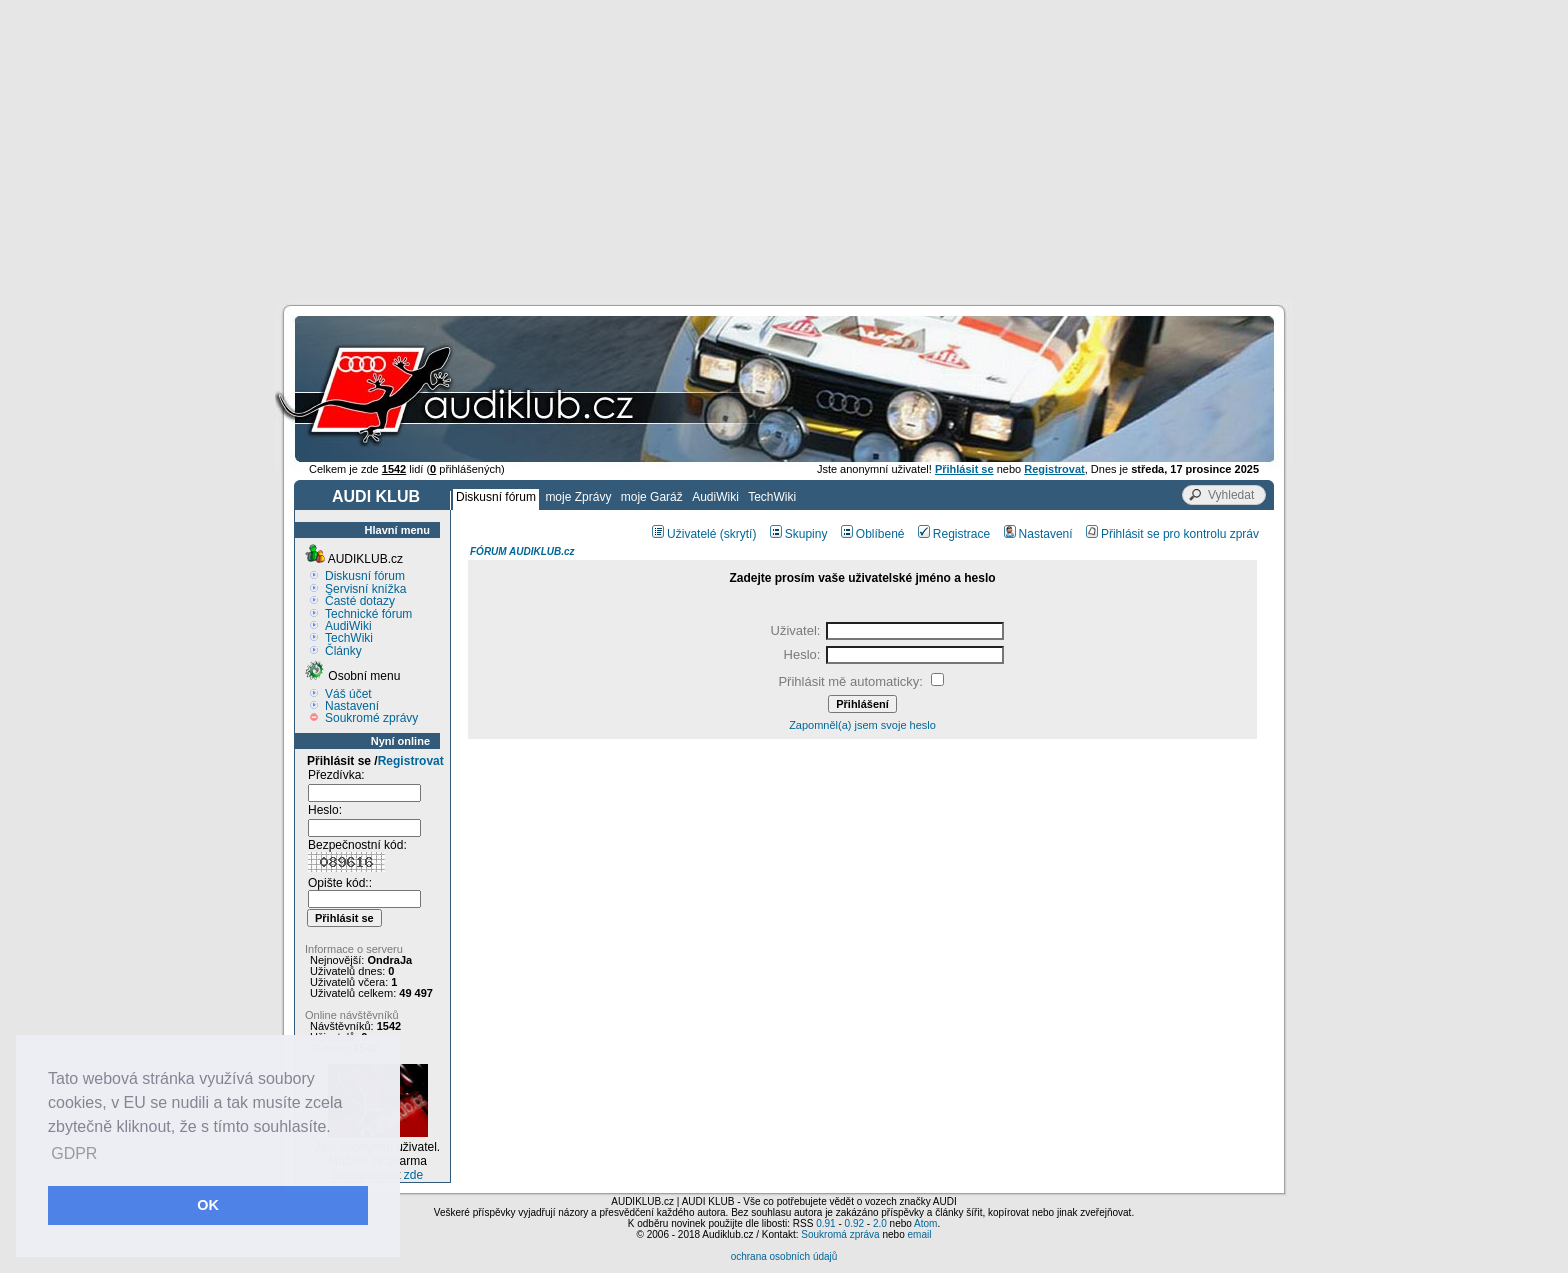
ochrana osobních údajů (784, 1256)
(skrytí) (738, 534)
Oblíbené (873, 534)
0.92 (854, 1223)
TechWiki (772, 497)
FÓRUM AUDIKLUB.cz (522, 551)
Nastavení (352, 706)
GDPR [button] (74, 1153)
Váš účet (348, 694)
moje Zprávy (578, 497)
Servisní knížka (365, 589)
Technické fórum (368, 614)
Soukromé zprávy (371, 718)
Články (343, 651)
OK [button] (208, 1205)
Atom (925, 1223)
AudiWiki (715, 497)
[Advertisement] (784, 150)
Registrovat (411, 761)
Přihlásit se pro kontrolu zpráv (1172, 534)
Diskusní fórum (496, 497)
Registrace (954, 534)
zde (413, 1175)
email (919, 1234)
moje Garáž (652, 497)
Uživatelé (684, 534)
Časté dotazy (360, 601)
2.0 (880, 1223)
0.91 (825, 1223)
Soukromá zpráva (840, 1234)
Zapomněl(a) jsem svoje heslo (862, 725)
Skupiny (799, 534)
